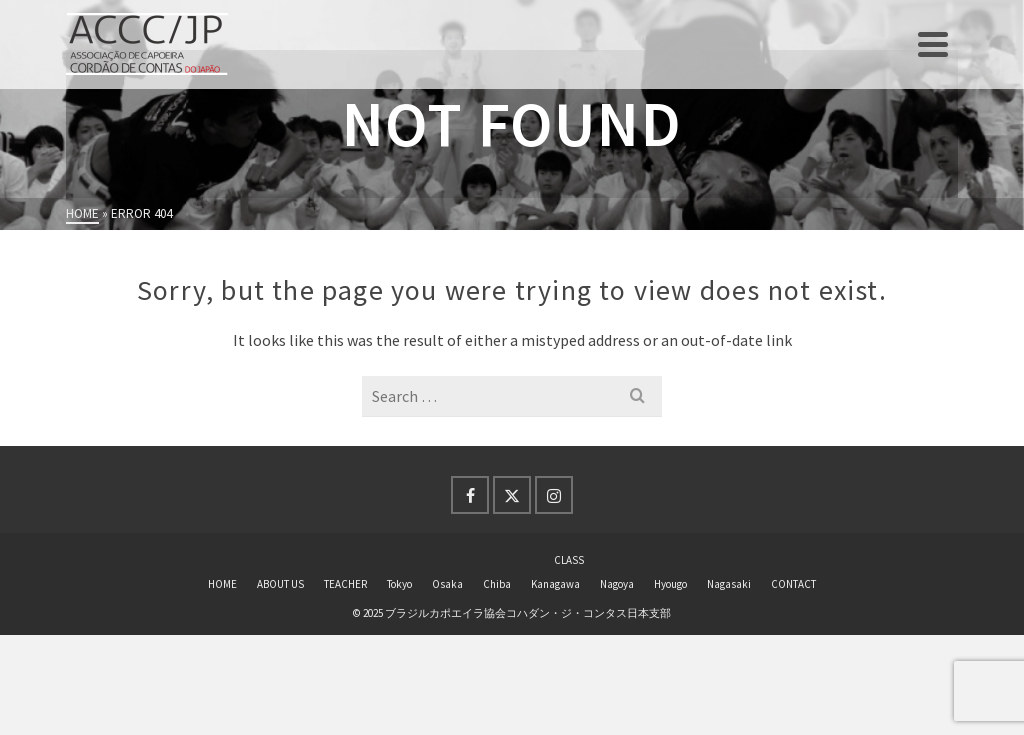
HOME (222, 584)
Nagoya (617, 584)
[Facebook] (470, 495)
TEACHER (345, 584)
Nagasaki (729, 584)
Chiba (497, 584)
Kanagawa (555, 584)
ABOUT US (280, 584)
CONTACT (793, 584)
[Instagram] (554, 495)
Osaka (447, 584)
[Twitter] (512, 495)
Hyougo (670, 584)
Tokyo (399, 584)
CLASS (569, 560)
